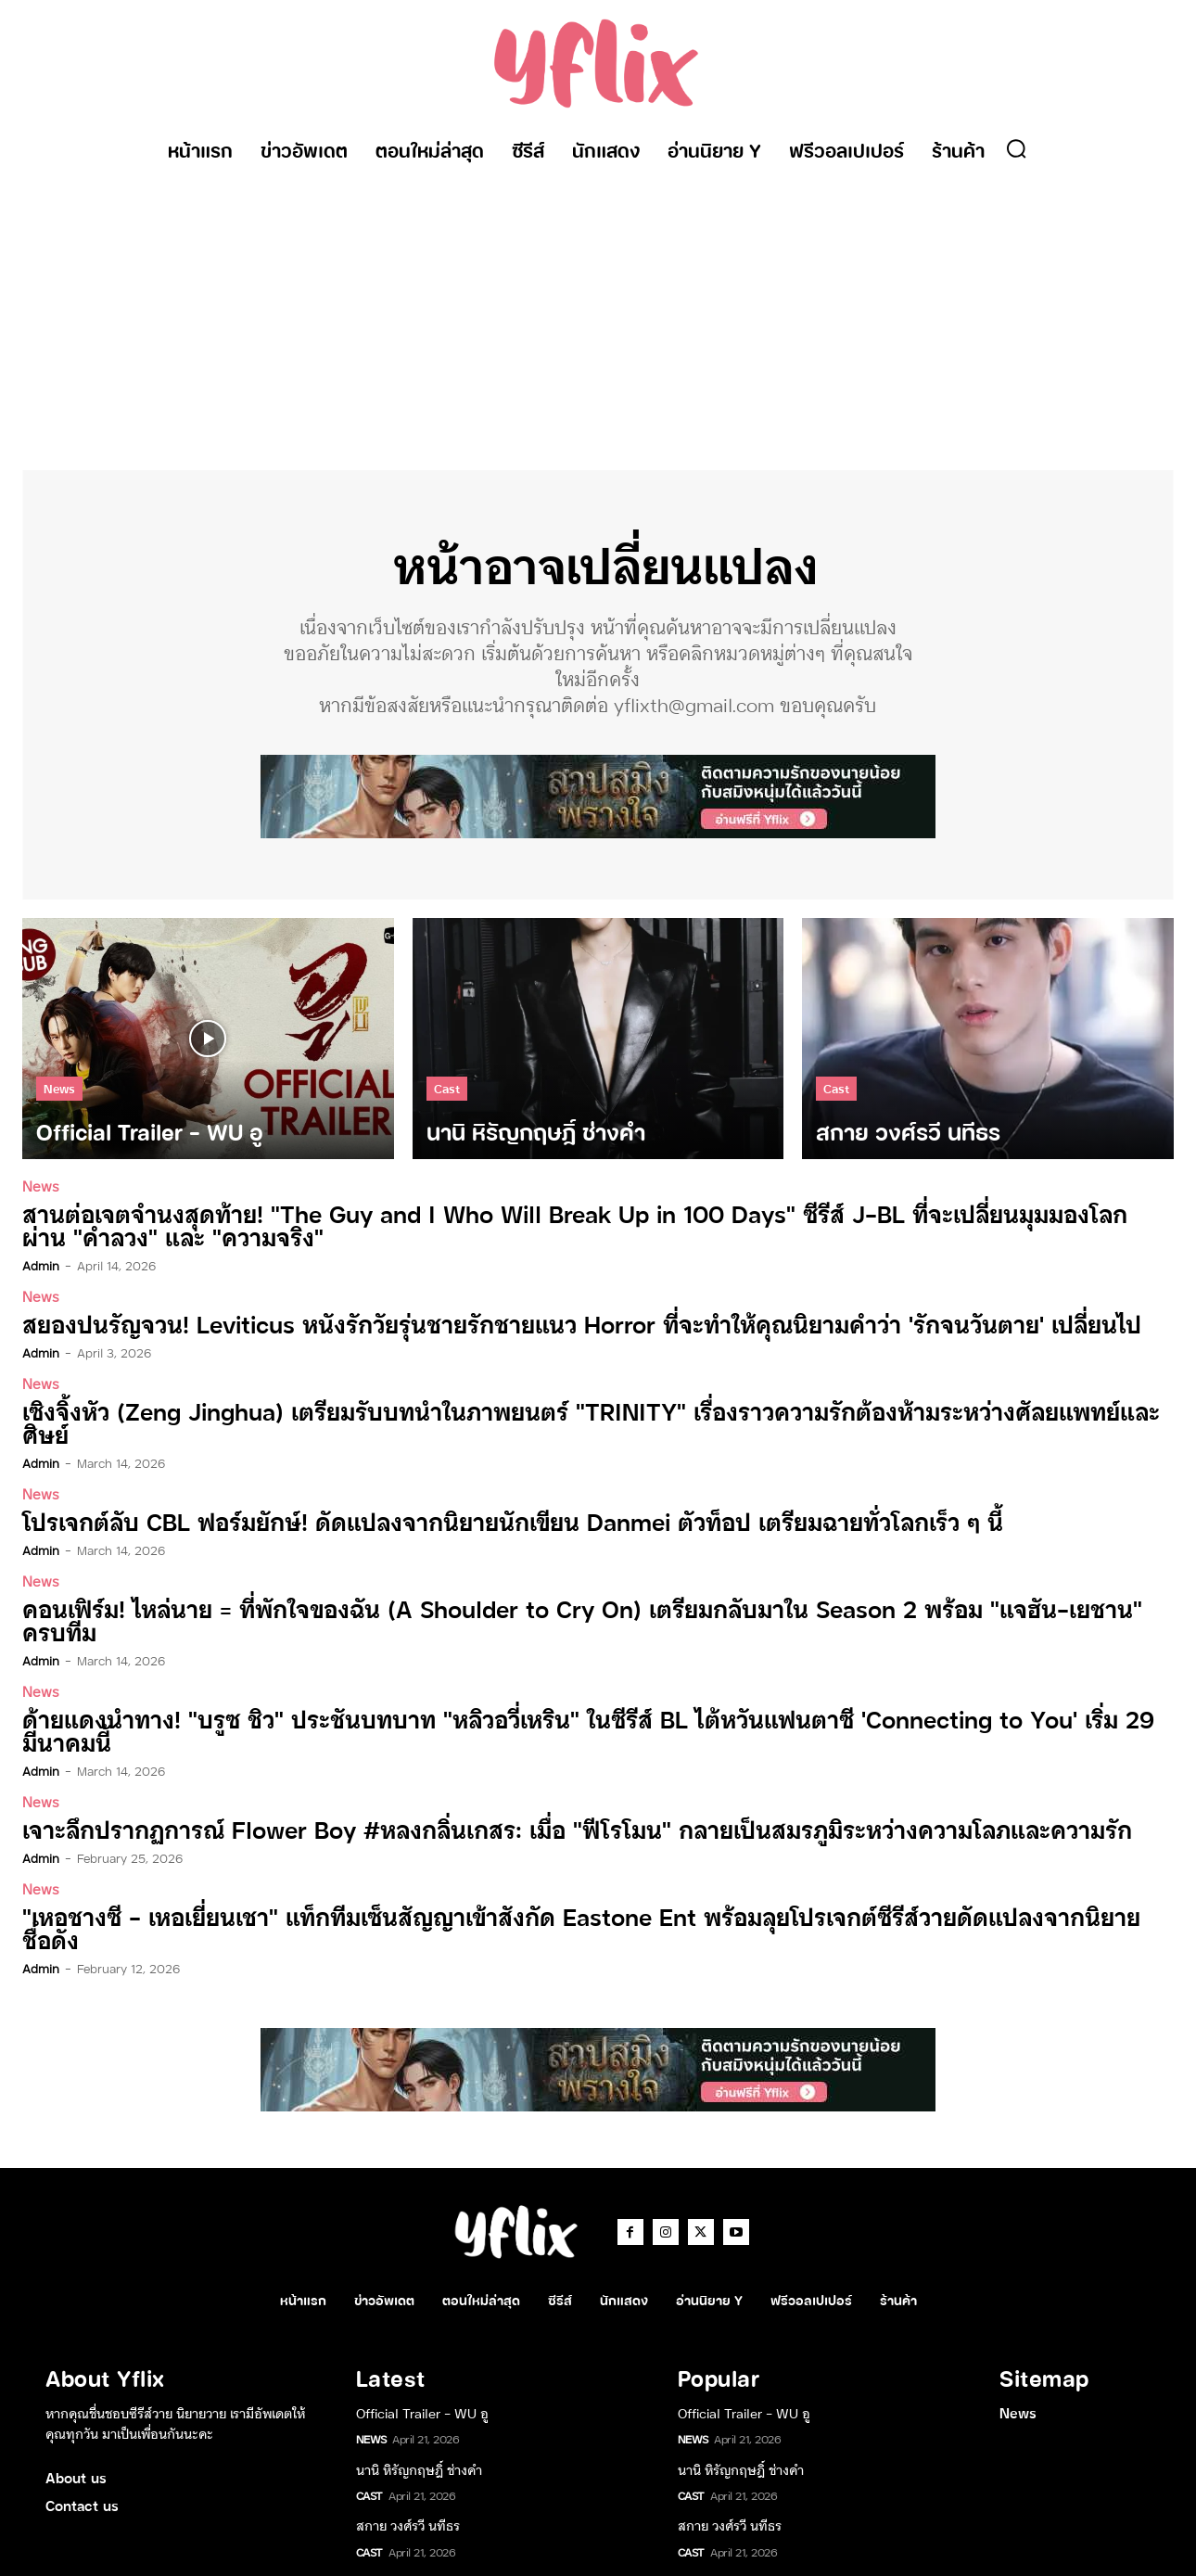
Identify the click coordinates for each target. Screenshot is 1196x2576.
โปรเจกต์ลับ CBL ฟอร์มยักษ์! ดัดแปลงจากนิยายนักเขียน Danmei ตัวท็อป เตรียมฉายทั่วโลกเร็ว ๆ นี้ (490, 1496)
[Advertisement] (598, 312)
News (59, 1090)
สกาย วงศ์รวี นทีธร (408, 2471)
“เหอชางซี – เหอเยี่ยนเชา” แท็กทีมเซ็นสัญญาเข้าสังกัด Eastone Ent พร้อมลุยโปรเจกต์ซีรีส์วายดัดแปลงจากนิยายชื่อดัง (581, 1885)
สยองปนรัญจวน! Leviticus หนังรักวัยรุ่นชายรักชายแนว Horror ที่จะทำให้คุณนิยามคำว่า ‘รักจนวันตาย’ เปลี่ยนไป (554, 1324)
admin (40, 1265)
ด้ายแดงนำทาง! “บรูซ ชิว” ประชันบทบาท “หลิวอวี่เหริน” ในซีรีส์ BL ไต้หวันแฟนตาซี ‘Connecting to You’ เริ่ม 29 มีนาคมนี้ (561, 1702)
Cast (447, 1090)
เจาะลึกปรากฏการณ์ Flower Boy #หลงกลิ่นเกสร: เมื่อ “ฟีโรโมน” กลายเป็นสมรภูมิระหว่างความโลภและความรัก (553, 1799)
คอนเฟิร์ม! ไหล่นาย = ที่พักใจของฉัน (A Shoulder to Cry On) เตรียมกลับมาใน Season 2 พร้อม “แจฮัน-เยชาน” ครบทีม (579, 1593)
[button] (1016, 148)
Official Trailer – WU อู (422, 2358)
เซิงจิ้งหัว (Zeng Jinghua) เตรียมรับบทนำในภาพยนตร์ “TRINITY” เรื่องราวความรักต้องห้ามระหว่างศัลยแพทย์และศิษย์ (586, 1410)
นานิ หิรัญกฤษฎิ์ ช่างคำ (419, 2414)
